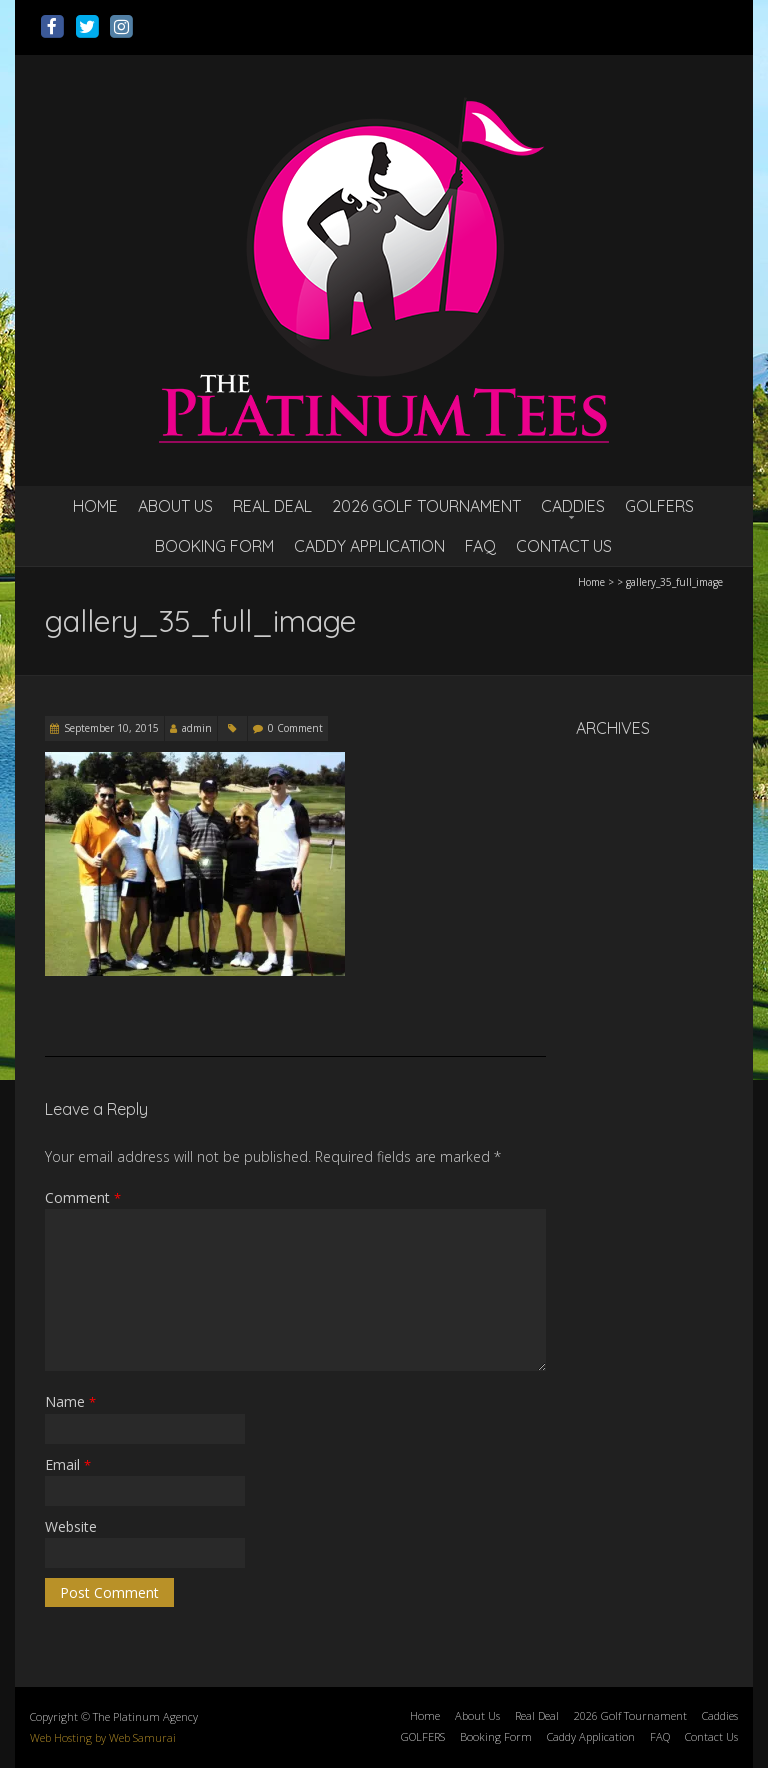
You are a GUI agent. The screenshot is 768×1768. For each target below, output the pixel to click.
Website (71, 1526)
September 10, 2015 (111, 728)
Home (95, 506)
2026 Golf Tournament (426, 506)
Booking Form (214, 546)
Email (68, 1464)
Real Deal (272, 506)
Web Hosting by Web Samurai (103, 1737)
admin (197, 728)
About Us (175, 506)
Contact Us (564, 546)
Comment (83, 1197)
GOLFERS (659, 506)
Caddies (573, 506)
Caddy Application (369, 546)
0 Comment (295, 728)
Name (70, 1401)
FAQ (480, 546)
